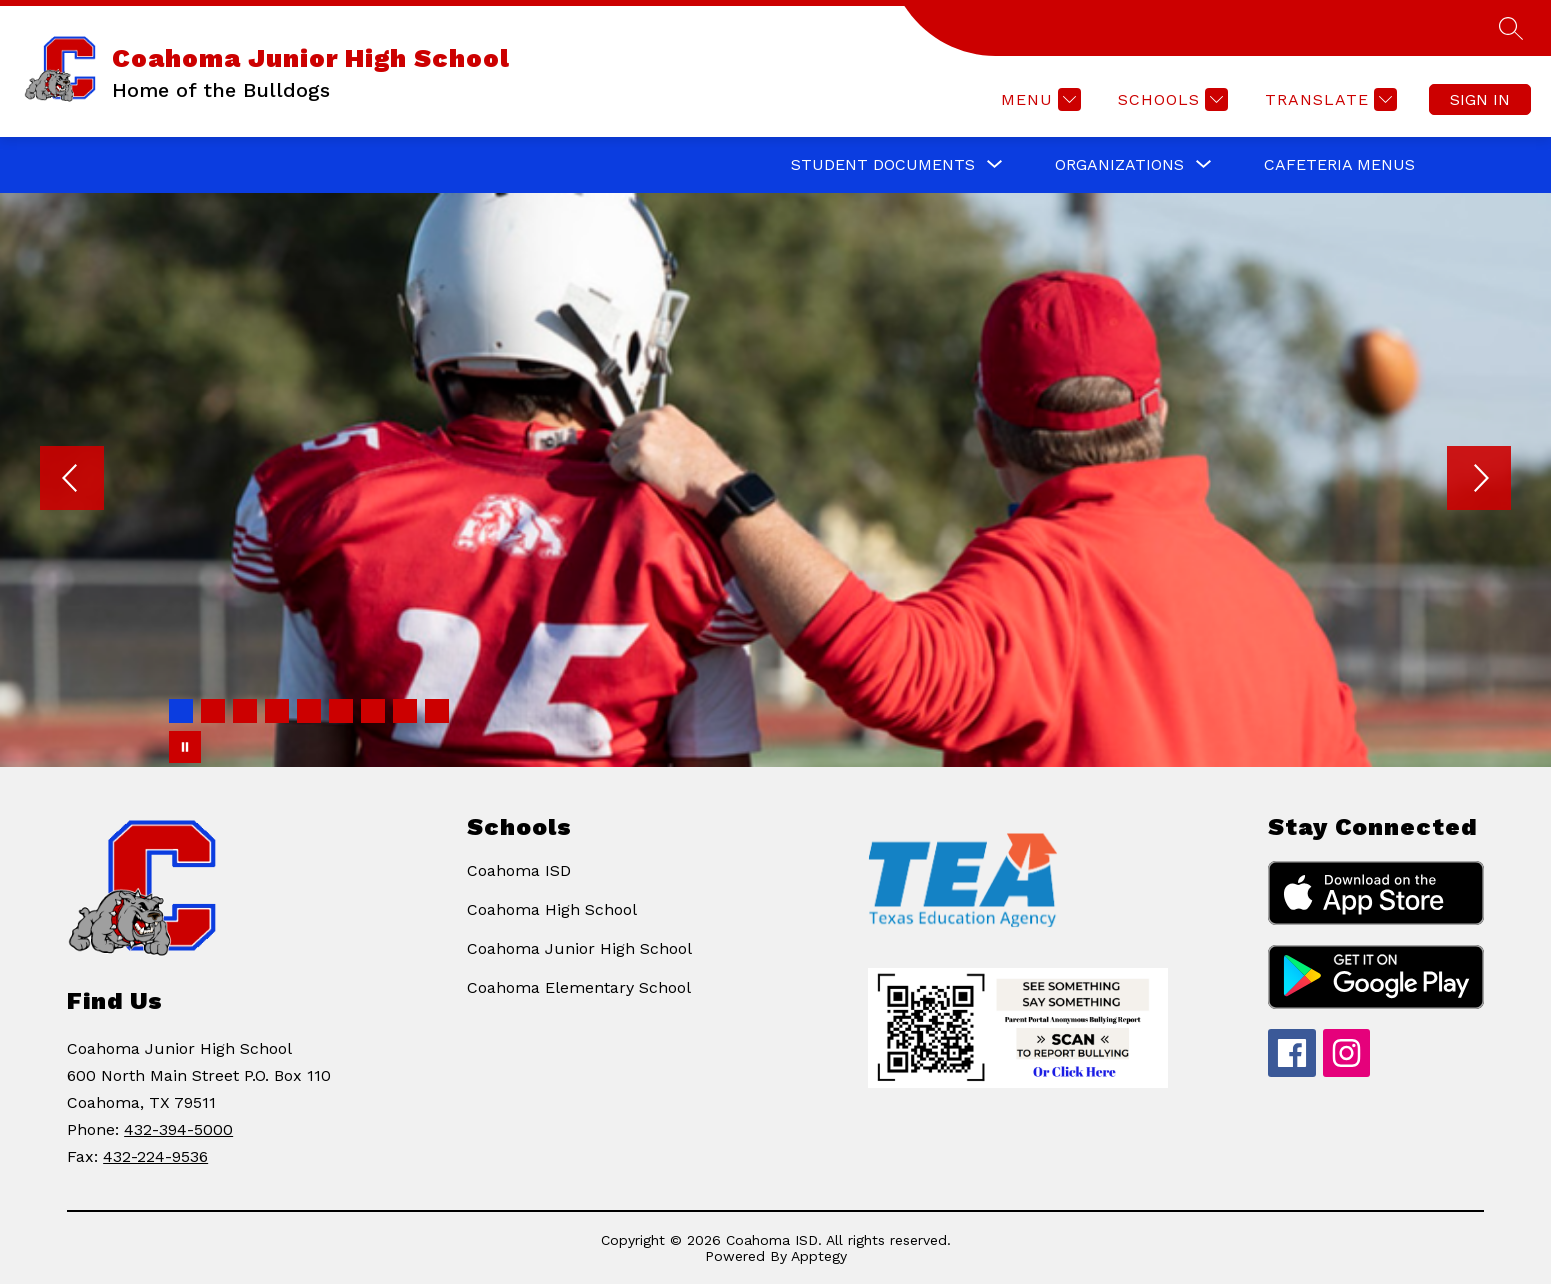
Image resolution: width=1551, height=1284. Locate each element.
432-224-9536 (155, 1156)
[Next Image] (1479, 480)
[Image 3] (245, 711)
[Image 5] (309, 711)
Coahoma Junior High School (579, 948)
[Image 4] (277, 711)
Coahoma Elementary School (579, 987)
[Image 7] (373, 711)
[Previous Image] (72, 480)
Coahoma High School (552, 909)
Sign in (1480, 99)
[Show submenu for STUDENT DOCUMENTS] (883, 165)
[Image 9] (437, 711)
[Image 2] (213, 711)
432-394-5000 (178, 1129)
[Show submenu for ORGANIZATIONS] (1119, 165)
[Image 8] (405, 711)
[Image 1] (181, 711)
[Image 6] (341, 711)
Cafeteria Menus (1339, 164)
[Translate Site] (1328, 99)
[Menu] (1038, 99)
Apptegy (819, 1256)
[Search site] (1511, 28)
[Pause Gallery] (185, 747)
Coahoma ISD (519, 870)
